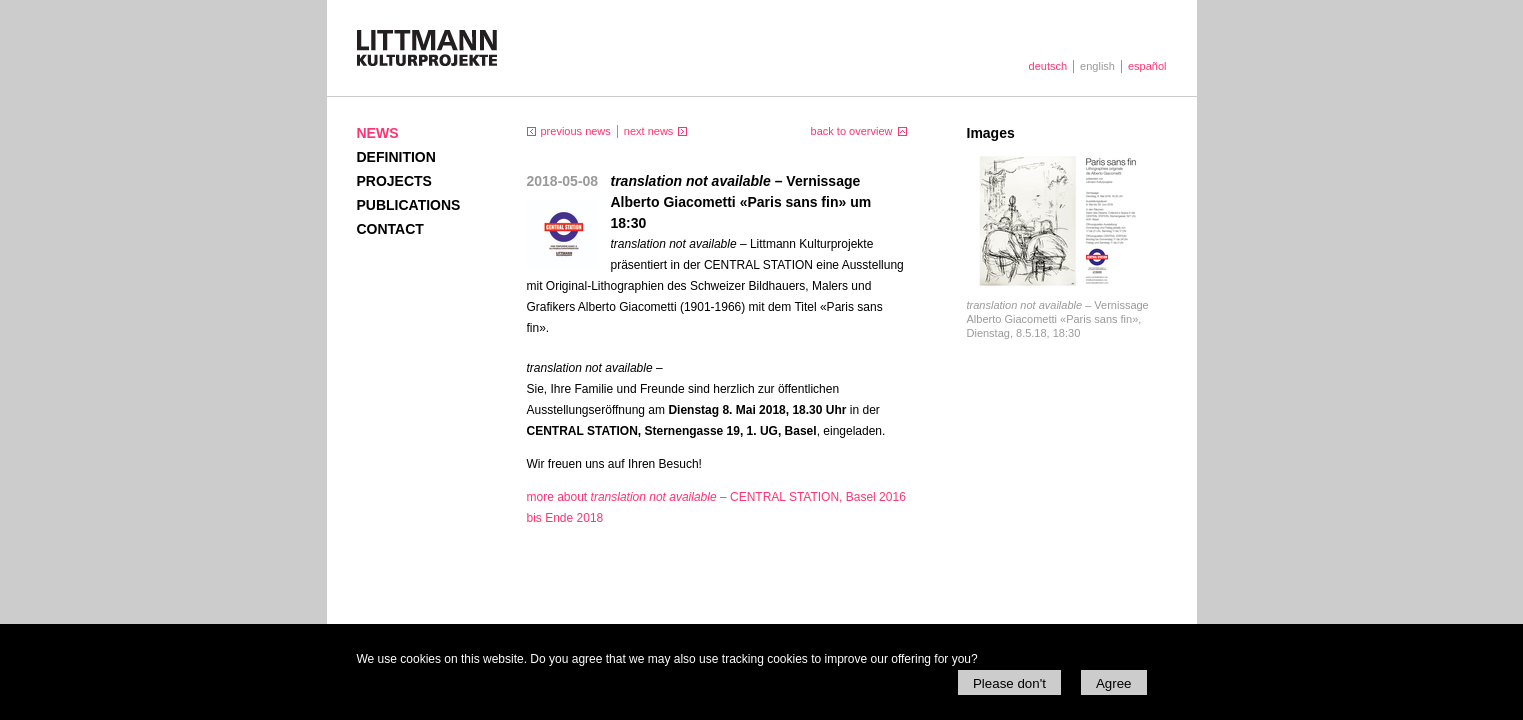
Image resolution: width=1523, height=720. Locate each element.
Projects (394, 181)
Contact (390, 229)
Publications (409, 205)
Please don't (1009, 683)
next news (649, 131)
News (378, 133)
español (1147, 66)
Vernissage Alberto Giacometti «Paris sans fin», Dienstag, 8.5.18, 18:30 (1058, 319)
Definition (396, 157)
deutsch (1048, 66)
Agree (1114, 683)
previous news (576, 131)
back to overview (852, 131)
